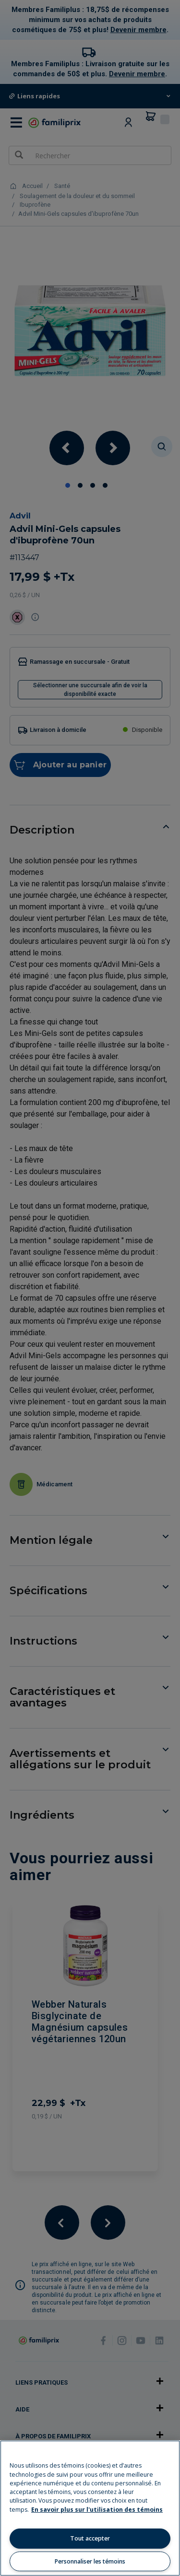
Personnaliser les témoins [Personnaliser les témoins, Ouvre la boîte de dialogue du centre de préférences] (90, 2561)
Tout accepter (90, 2538)
